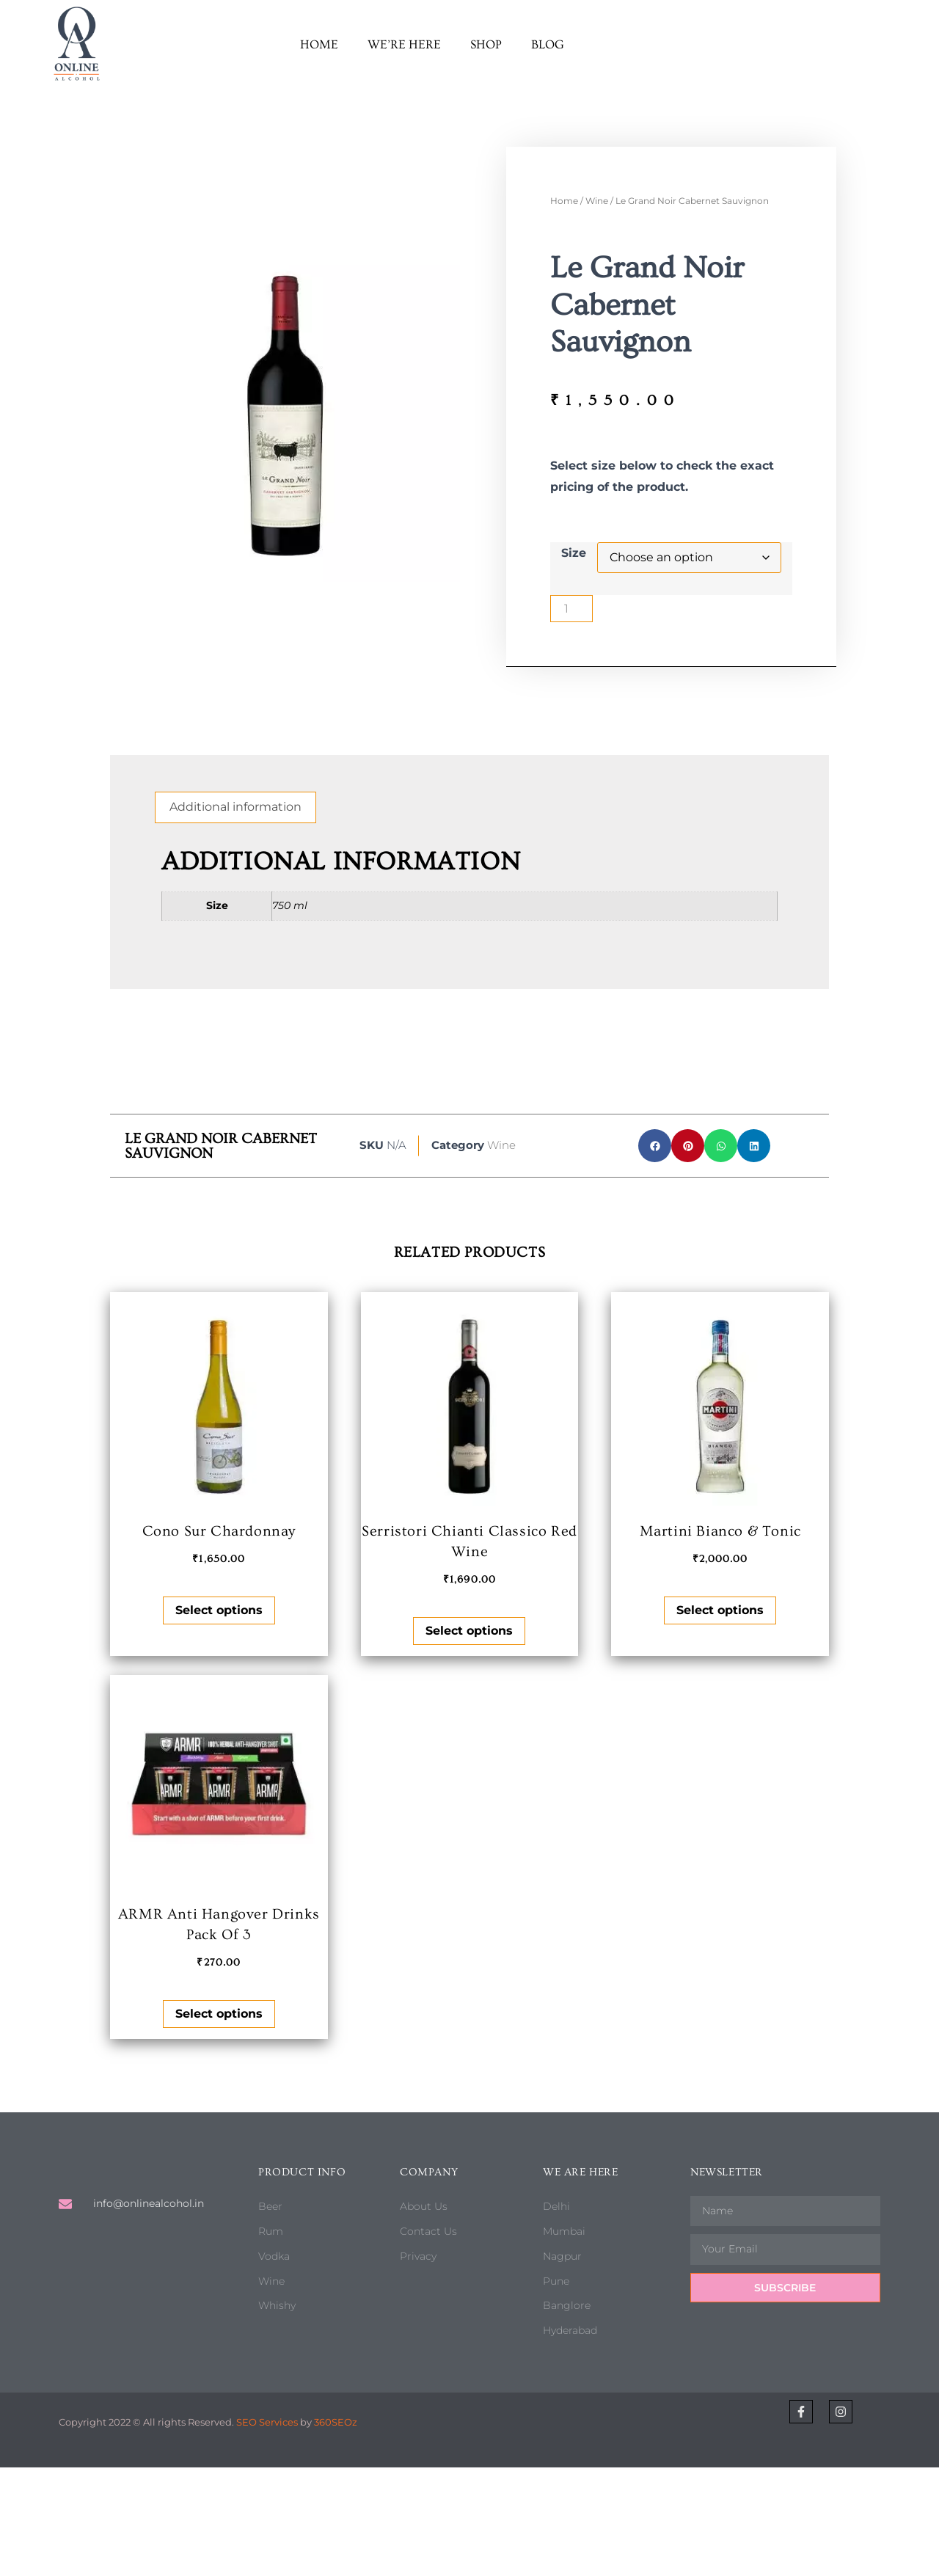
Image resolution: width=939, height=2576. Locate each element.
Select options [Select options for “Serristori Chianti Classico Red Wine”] (469, 1631)
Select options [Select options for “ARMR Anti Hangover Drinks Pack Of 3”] (219, 2014)
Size (573, 553)
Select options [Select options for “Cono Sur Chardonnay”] (219, 1610)
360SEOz (335, 2422)
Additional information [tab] (235, 807)
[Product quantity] (571, 608)
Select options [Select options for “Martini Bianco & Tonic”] (720, 1610)
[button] (654, 1145)
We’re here (404, 44)
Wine (596, 200)
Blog (547, 44)
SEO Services (267, 2422)
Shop (486, 44)
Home (319, 44)
